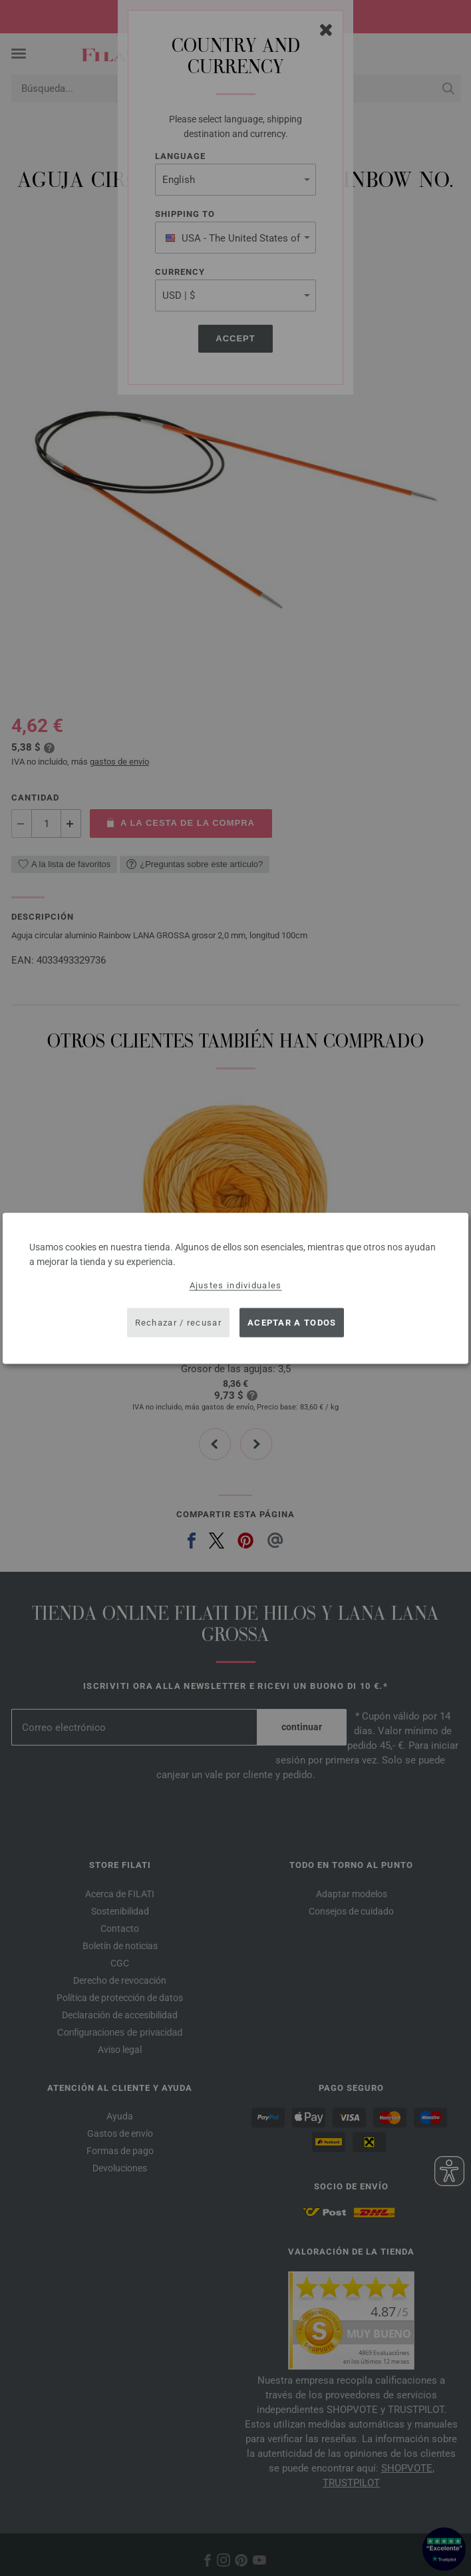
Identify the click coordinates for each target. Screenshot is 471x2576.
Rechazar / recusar (178, 1323)
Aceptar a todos (292, 1323)
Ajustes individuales (236, 1285)
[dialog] (235, 1288)
